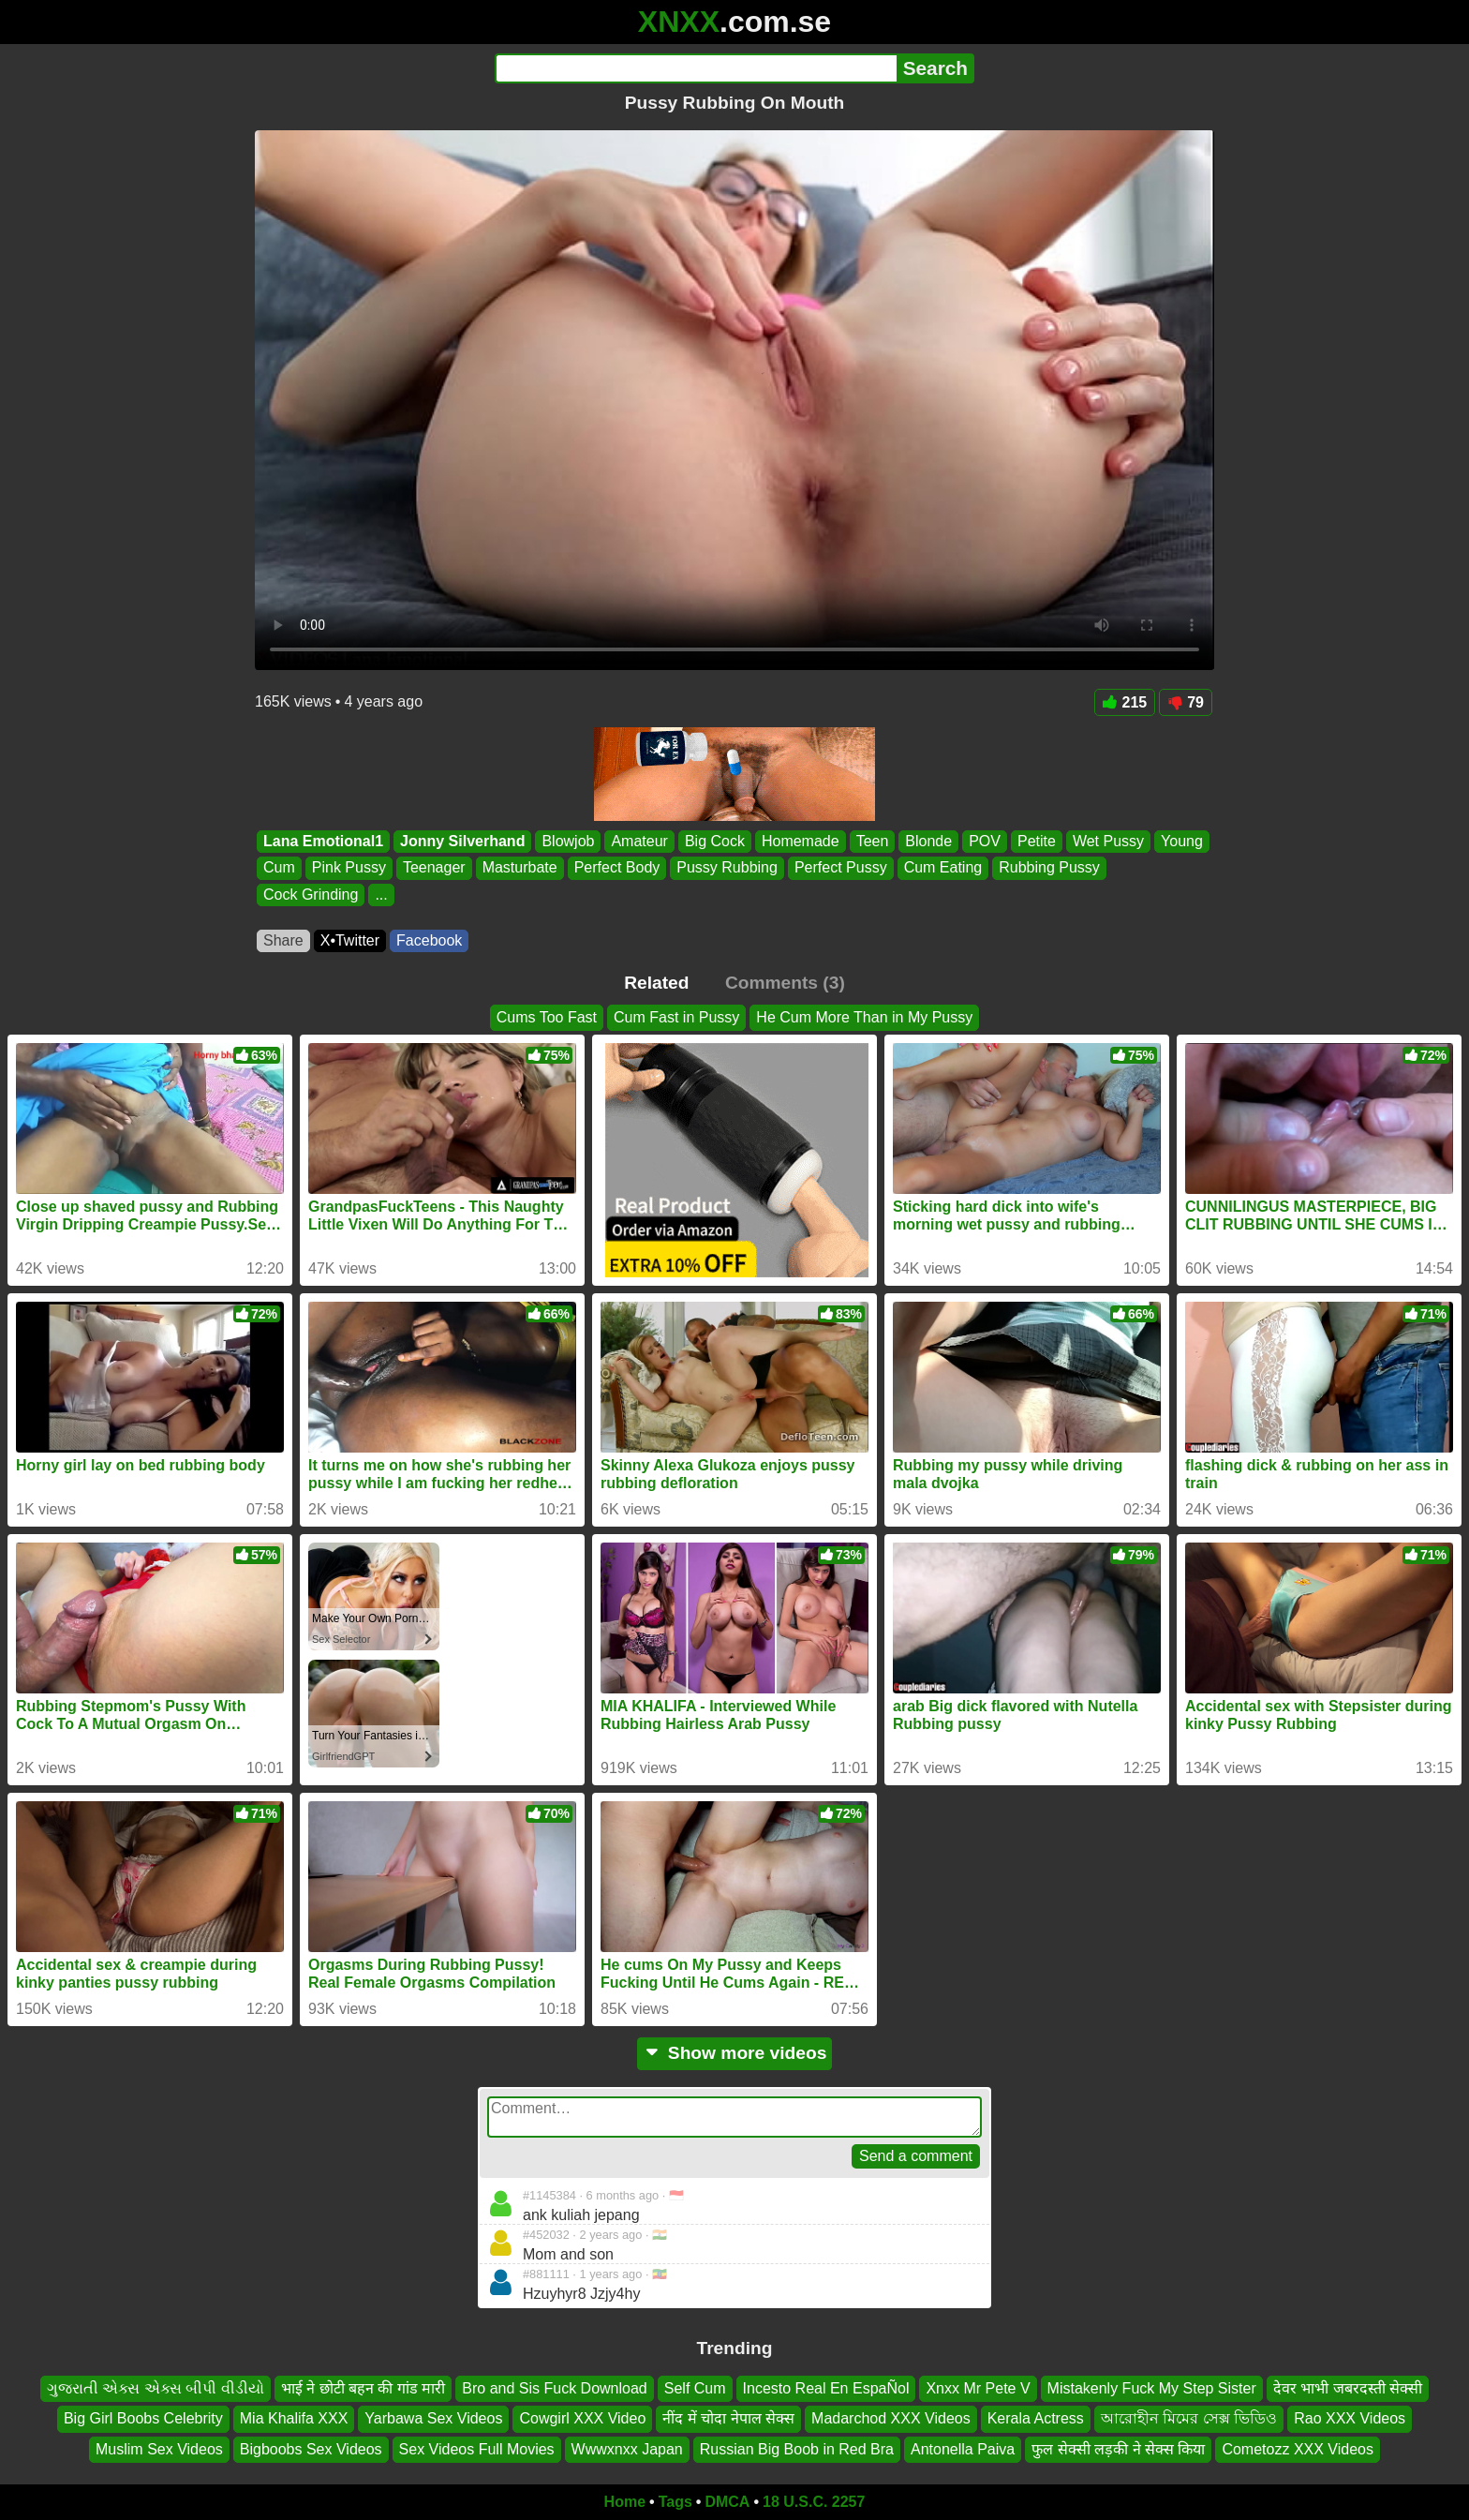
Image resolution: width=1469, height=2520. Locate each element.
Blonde (928, 841)
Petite (1036, 841)
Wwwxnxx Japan (627, 2449)
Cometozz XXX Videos (1297, 2449)
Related (656, 982)
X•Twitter (349, 940)
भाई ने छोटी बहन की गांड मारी (363, 2388)
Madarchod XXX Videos (891, 2419)
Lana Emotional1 (323, 841)
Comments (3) (785, 982)
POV (985, 841)
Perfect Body (617, 868)
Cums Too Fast (547, 1017)
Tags (675, 2502)
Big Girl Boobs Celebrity (143, 2419)
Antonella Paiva (963, 2449)
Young (1182, 841)
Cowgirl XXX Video (582, 2419)
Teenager (434, 868)
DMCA (727, 2502)
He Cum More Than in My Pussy (864, 1017)
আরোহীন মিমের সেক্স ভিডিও (1189, 2419)
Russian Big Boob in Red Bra (797, 2449)
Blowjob (568, 841)
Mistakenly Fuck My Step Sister (1151, 2388)
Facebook (429, 940)
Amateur (639, 841)
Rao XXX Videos (1349, 2419)
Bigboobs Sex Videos (311, 2449)
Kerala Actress (1035, 2419)
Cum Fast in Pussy (676, 1017)
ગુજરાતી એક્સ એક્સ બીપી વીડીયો (155, 2388)
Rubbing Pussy (1049, 868)
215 (1125, 702)
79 (1185, 702)
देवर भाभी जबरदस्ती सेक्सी (1347, 2388)
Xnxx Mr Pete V (978, 2388)
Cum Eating (943, 868)
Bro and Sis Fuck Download (554, 2388)
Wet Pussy (1108, 841)
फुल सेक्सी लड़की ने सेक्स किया (1118, 2449)
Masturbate (519, 868)
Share (283, 940)
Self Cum (695, 2388)
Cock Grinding (310, 894)
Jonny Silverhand (462, 841)
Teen (872, 841)
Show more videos (735, 2053)
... (381, 894)
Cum (279, 868)
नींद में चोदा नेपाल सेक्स (728, 2419)
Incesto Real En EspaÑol (826, 2388)
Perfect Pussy (840, 868)
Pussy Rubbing (727, 868)
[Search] (696, 68)
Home (624, 2502)
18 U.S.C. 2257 (814, 2502)
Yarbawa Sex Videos (433, 2419)
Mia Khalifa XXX (294, 2419)
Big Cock (715, 841)
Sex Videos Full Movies (477, 2449)
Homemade (800, 841)
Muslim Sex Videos (159, 2449)
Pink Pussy (349, 868)
